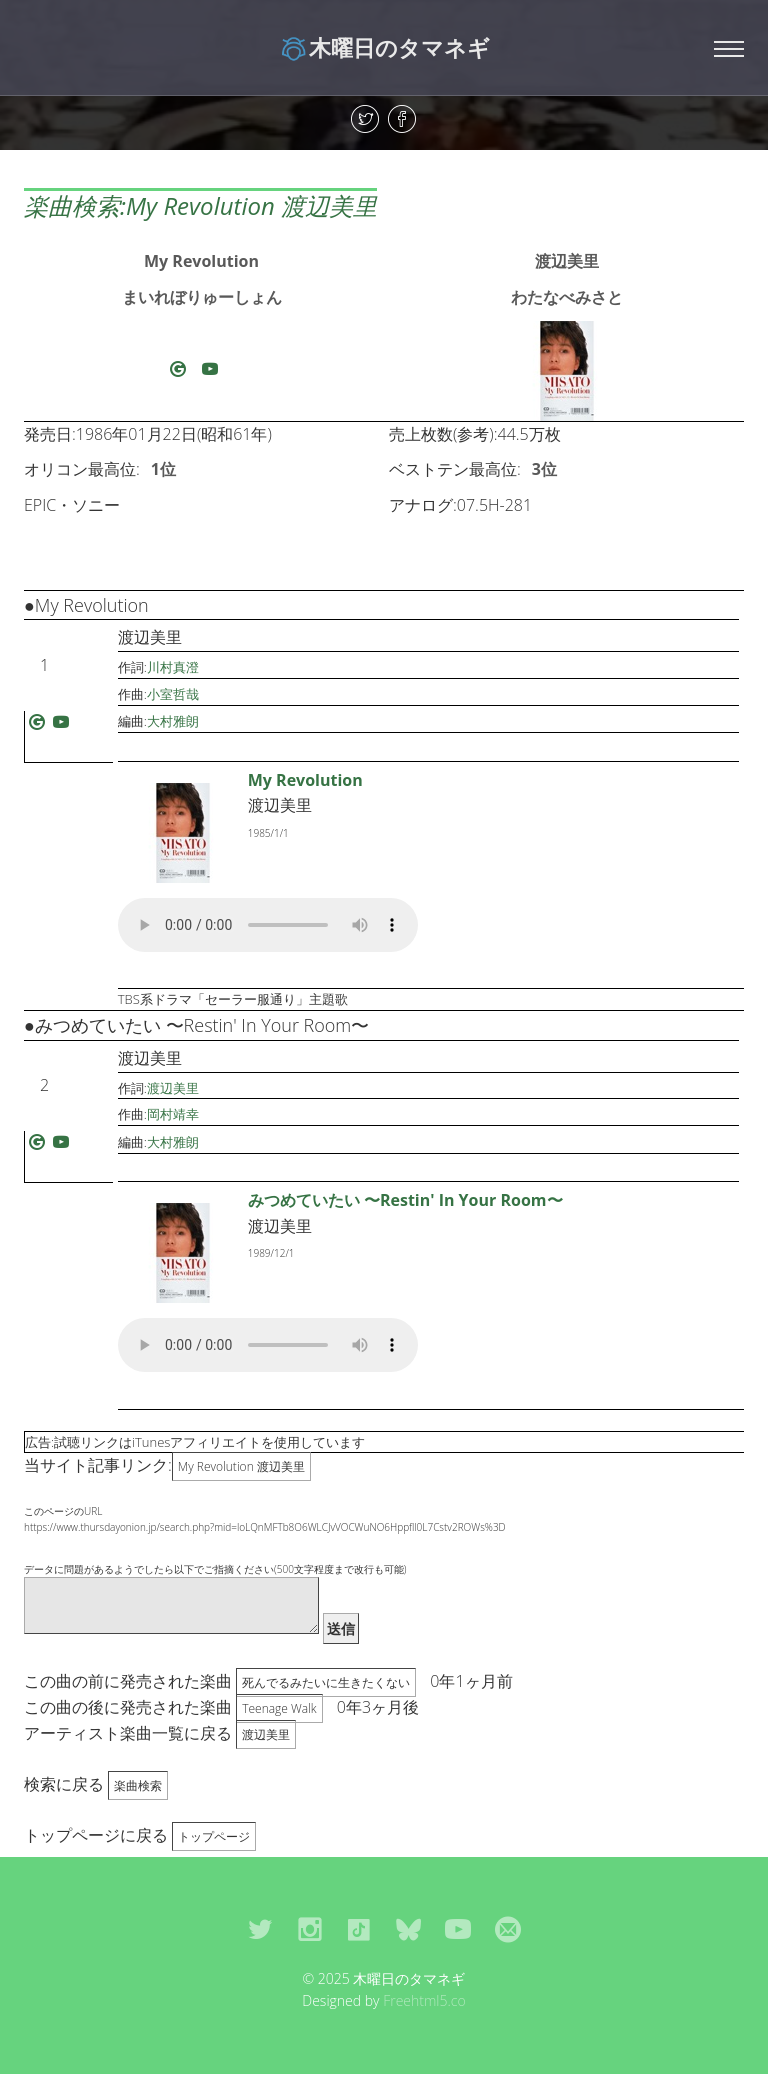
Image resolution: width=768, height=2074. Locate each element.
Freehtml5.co (424, 2000)
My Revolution (201, 261)
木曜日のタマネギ (384, 47)
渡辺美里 (567, 261)
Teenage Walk (279, 1708)
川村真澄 (173, 667)
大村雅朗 (173, 721)
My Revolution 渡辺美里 (241, 1466)
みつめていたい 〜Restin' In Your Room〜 (405, 1200)
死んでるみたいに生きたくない (326, 1682)
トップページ (214, 1836)
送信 (341, 1628)
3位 (544, 469)
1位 (163, 469)
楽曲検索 (138, 1785)
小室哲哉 (173, 694)
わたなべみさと (567, 297)
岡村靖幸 (173, 1114)
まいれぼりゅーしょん (202, 297)
